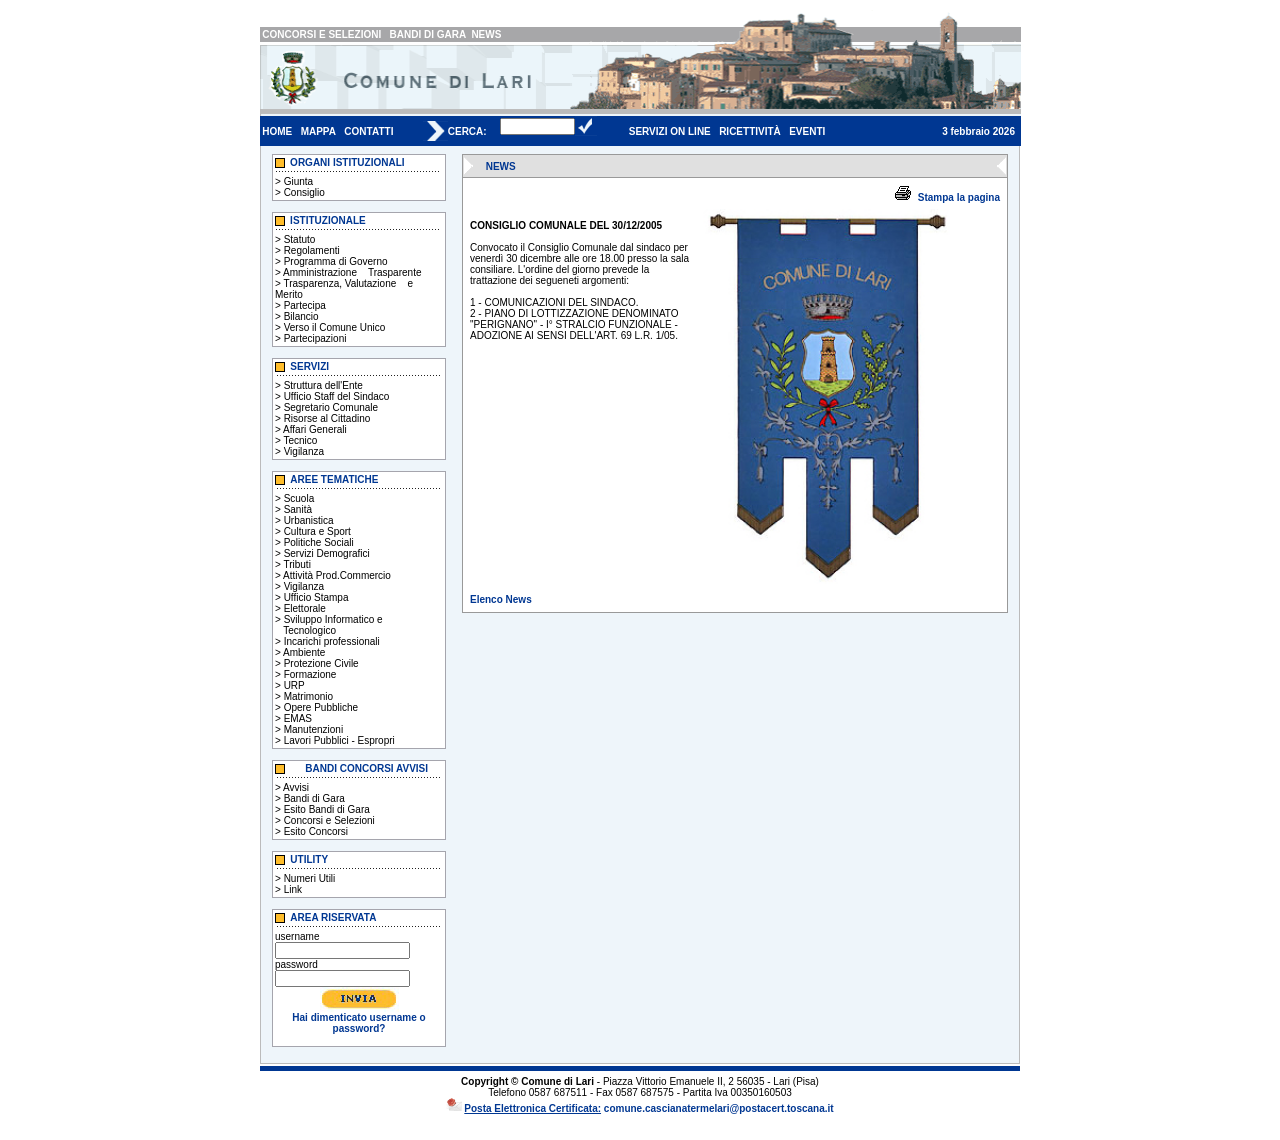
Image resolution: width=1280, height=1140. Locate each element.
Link (293, 889)
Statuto (300, 239)
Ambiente (304, 652)
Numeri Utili (310, 878)
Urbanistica (309, 520)
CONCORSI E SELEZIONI (321, 34)
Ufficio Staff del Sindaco (337, 396)
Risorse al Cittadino (327, 418)
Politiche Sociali (319, 542)
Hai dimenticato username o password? (358, 1023)
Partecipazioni (315, 338)
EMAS (298, 718)
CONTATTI (368, 131)
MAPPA (318, 131)
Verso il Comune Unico (335, 327)
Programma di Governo (336, 261)
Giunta (298, 181)
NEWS (486, 34)
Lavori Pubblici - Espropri (339, 740)
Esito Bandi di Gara (327, 809)
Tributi (296, 564)
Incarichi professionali (332, 641)
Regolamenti (312, 250)
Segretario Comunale (331, 407)
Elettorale (305, 608)
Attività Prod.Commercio (337, 575)
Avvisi (296, 787)
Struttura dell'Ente (323, 385)
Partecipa (305, 305)
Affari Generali (315, 429)
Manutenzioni (313, 729)
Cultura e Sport (317, 531)
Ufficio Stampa (316, 597)
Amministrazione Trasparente (352, 272)
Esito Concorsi (316, 831)
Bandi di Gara (314, 798)
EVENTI (807, 131)
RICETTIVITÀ (750, 131)
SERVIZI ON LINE (670, 131)
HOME (277, 131)
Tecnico (300, 440)
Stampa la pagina (959, 197)
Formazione (310, 674)
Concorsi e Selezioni (329, 820)
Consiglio (304, 192)
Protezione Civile (321, 663)
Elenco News (501, 599)
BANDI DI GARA (428, 34)
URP (294, 685)
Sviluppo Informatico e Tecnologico (329, 625)
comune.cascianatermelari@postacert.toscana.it (719, 1108)
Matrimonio (308, 696)
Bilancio (301, 316)
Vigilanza (304, 451)
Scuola (299, 498)
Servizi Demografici (327, 553)
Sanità (298, 509)
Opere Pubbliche (321, 707)
